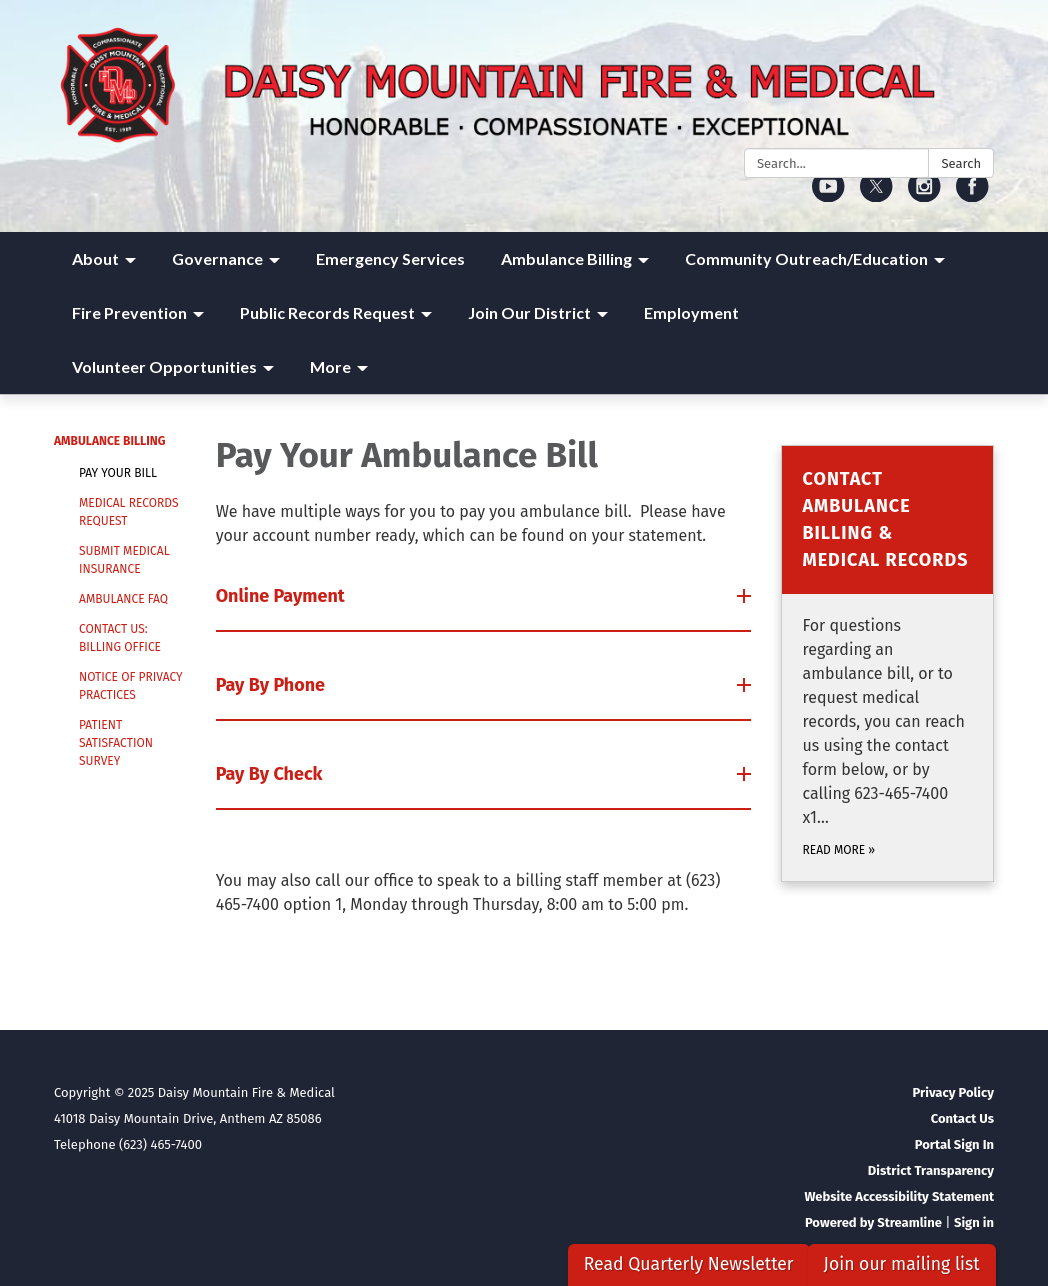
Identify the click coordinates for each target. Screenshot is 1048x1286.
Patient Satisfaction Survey (116, 743)
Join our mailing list (902, 1264)
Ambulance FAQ (123, 599)
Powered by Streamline (873, 1222)
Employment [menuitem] (691, 312)
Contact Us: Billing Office (120, 638)
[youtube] (828, 195)
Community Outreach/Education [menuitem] (806, 258)
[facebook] (972, 195)
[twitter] (876, 195)
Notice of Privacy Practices (131, 686)
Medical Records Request (129, 512)
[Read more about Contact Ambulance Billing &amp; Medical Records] (887, 663)
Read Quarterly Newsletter (689, 1264)
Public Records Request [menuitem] (327, 312)
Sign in (974, 1222)
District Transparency (931, 1170)
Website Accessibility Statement (899, 1196)
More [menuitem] (330, 366)
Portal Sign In (954, 1144)
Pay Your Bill (118, 473)
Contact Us (962, 1118)
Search (961, 163)
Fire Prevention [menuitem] (129, 312)
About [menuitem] (95, 258)
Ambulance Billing (109, 441)
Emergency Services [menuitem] (390, 258)
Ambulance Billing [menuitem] (566, 258)
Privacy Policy (953, 1092)
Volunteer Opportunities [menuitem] (164, 366)
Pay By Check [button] (271, 774)
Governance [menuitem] (217, 258)
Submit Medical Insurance (124, 560)
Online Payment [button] (282, 596)
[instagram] (924, 195)
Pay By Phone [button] (273, 685)
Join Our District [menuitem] (529, 312)
